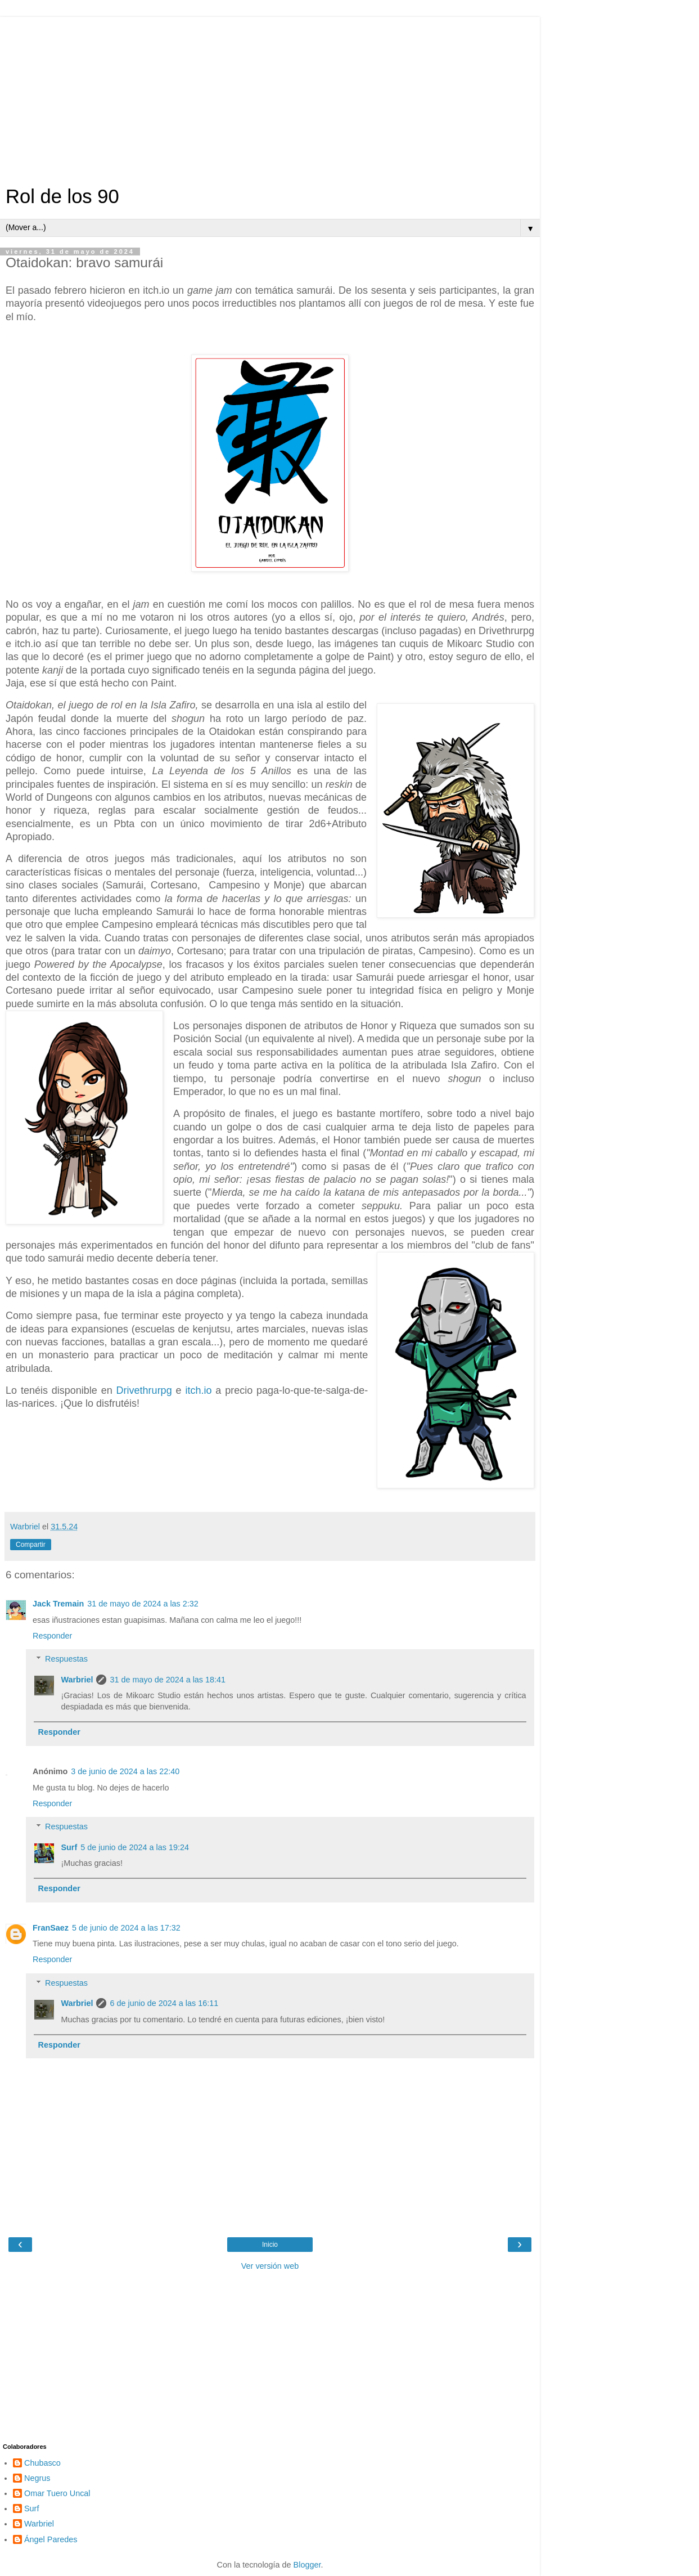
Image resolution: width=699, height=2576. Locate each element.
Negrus (37, 2478)
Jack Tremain (58, 1603)
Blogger (307, 2564)
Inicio (270, 2245)
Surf (69, 1847)
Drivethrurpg (144, 1390)
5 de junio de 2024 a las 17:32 (126, 1927)
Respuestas (66, 1658)
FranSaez (51, 1927)
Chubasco (42, 2462)
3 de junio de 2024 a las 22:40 (125, 1771)
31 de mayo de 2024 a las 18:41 (168, 1679)
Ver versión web (270, 2265)
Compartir (31, 1545)
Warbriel (77, 1679)
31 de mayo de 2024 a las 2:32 (143, 1603)
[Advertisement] (270, 95)
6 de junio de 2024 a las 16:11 (164, 2003)
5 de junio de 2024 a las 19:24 (134, 1847)
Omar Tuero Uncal (57, 2493)
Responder (52, 1635)
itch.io (198, 1390)
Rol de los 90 (62, 196)
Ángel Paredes (50, 2539)
